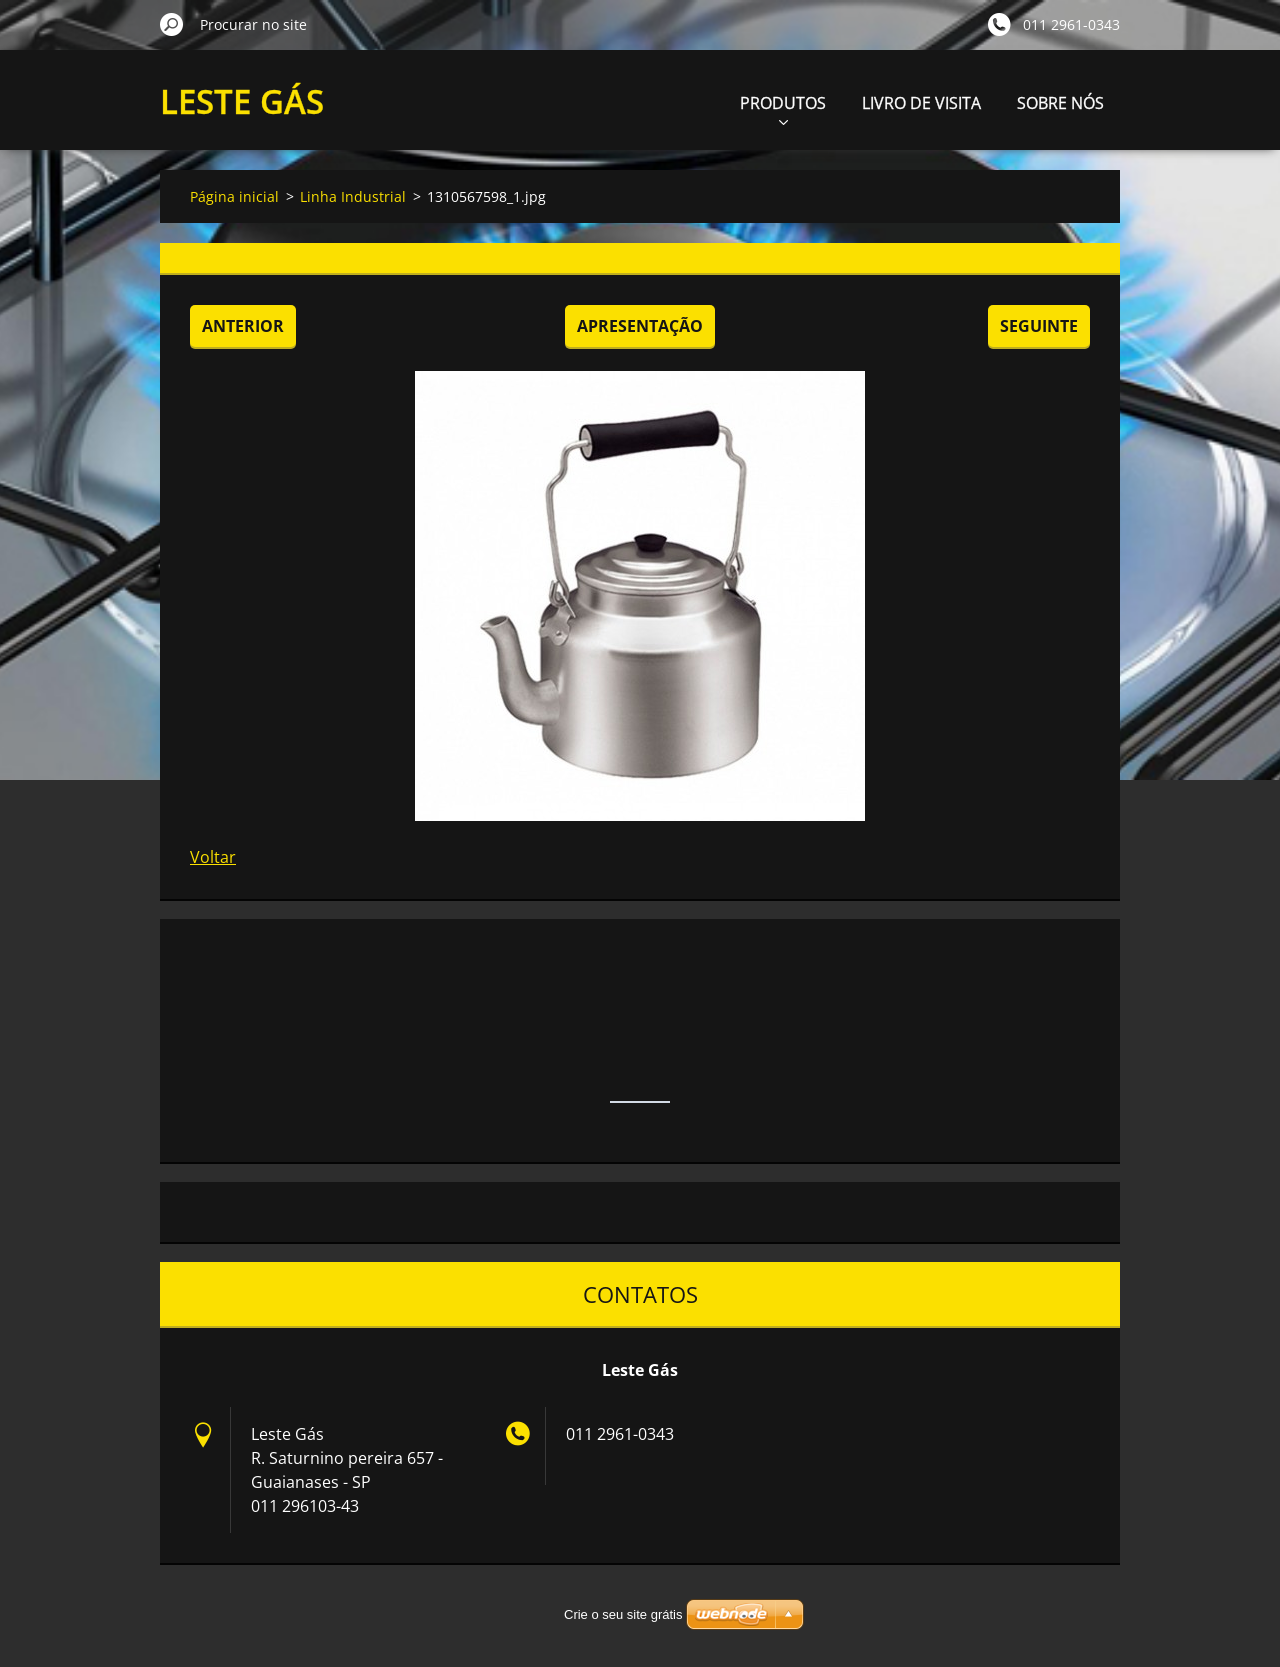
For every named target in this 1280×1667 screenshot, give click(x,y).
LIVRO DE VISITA (921, 103)
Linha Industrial (353, 196)
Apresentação (640, 326)
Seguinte (1039, 326)
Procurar (172, 24)
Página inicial (234, 196)
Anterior (243, 326)
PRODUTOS (783, 108)
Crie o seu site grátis (623, 1614)
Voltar (213, 857)
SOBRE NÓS (1060, 103)
